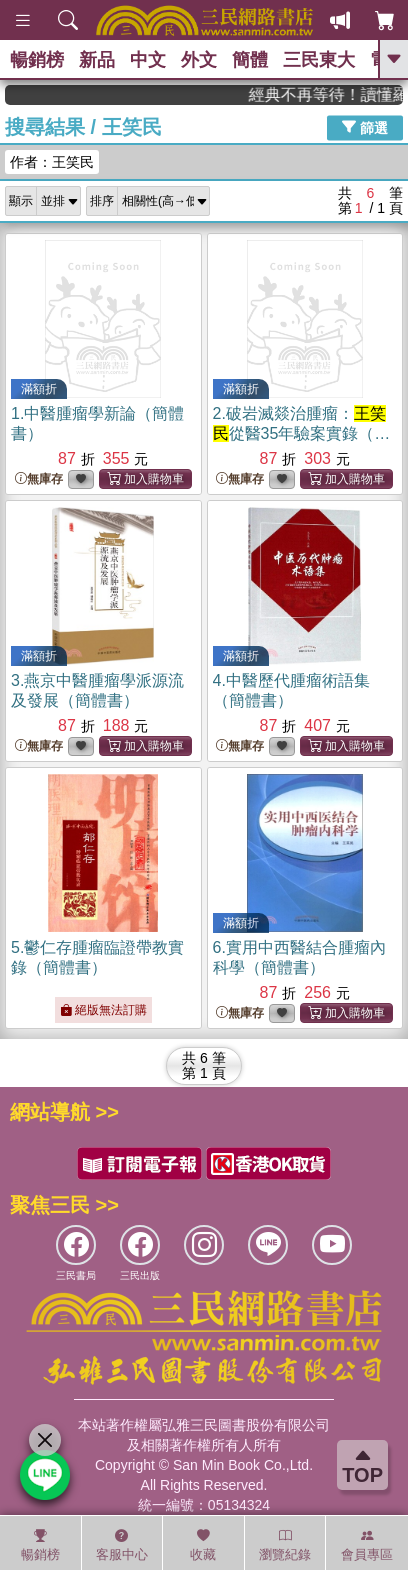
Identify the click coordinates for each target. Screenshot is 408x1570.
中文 (148, 60)
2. (302, 433)
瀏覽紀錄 (285, 1545)
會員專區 (367, 1545)
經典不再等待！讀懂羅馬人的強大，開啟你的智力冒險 (335, 94)
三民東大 (319, 60)
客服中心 (122, 1545)
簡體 (250, 60)
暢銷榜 (37, 60)
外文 (199, 60)
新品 (97, 60)
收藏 (203, 1545)
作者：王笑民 (52, 162)
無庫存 (39, 479)
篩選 (365, 127)
